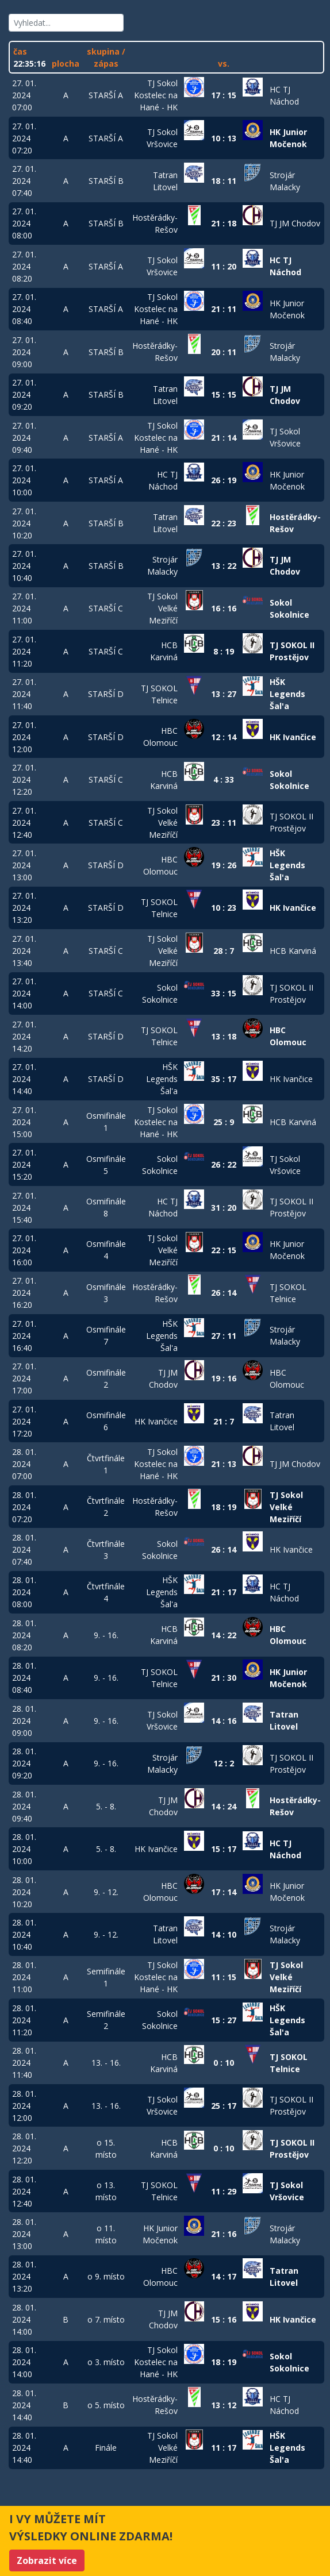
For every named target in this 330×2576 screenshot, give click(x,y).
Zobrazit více (47, 2560)
